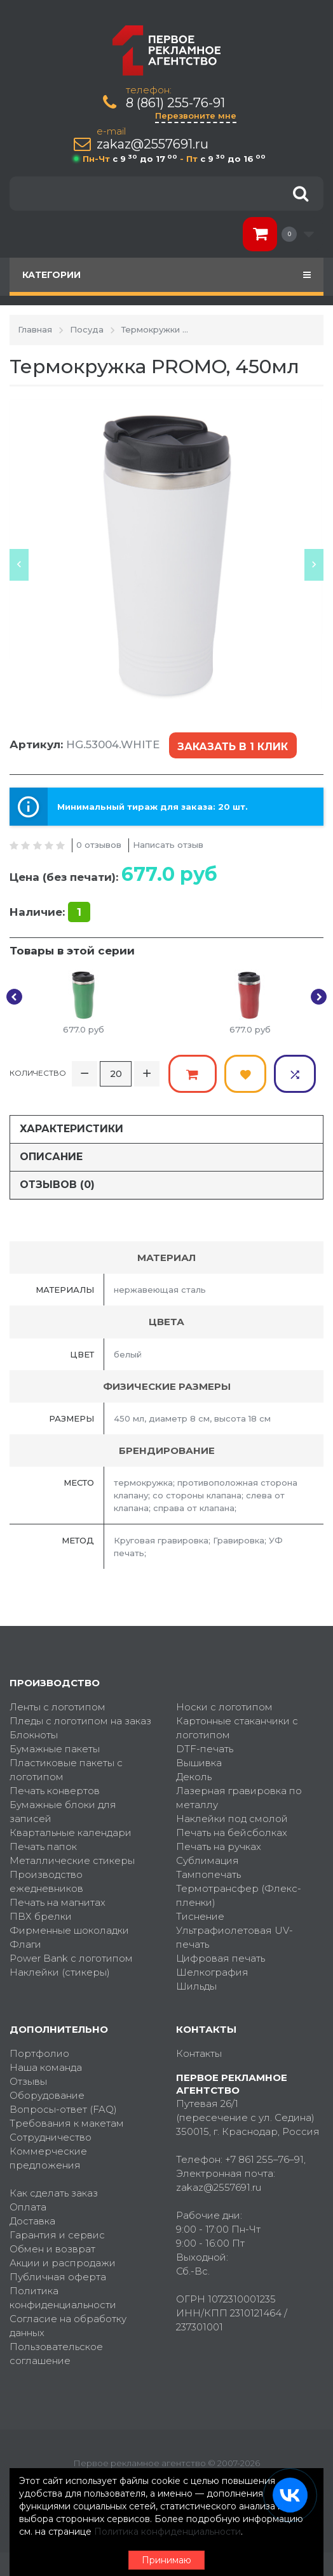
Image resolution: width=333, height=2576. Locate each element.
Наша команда (46, 2065)
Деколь (194, 1775)
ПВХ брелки (41, 1914)
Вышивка (199, 1761)
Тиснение (200, 1914)
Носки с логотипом (224, 1705)
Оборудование (47, 2093)
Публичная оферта (58, 2275)
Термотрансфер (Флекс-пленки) (238, 1893)
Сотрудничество (51, 2135)
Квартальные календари (71, 1831)
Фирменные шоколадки (69, 1928)
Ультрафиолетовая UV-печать (234, 1935)
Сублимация (207, 1859)
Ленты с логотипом (57, 1705)
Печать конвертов (55, 1789)
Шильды (196, 1984)
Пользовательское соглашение (56, 2352)
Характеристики (71, 1127)
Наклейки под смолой (232, 1817)
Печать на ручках (218, 1845)
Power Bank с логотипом (71, 1956)
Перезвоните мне (195, 115)
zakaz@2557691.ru (152, 144)
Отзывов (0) (57, 1183)
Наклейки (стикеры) (60, 1970)
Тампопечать (208, 1872)
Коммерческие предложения (48, 2156)
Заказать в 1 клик (232, 746)
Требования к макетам (67, 2121)
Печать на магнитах (57, 1900)
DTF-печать (204, 1747)
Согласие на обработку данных (68, 2324)
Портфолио (39, 2051)
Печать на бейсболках (231, 1831)
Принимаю (166, 2560)
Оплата (28, 2205)
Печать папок (43, 1845)
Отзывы (28, 2079)
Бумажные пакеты (55, 1747)
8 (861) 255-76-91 (175, 103)
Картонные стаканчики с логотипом (237, 1726)
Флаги (25, 1942)
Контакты (199, 2051)
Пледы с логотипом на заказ (80, 1719)
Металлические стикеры (72, 1859)
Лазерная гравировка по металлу (239, 1796)
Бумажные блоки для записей (63, 1810)
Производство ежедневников (46, 1879)
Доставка (32, 2219)
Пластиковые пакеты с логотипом (66, 1768)
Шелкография (212, 1970)
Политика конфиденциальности (63, 2296)
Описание (51, 1155)
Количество (38, 1071)
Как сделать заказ (54, 2191)
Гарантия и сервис (57, 2233)
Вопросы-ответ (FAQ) (63, 2107)
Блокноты (34, 1733)
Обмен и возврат (52, 2247)
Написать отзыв (168, 844)
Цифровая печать (220, 1956)
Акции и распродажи (63, 2261)
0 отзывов (98, 844)
